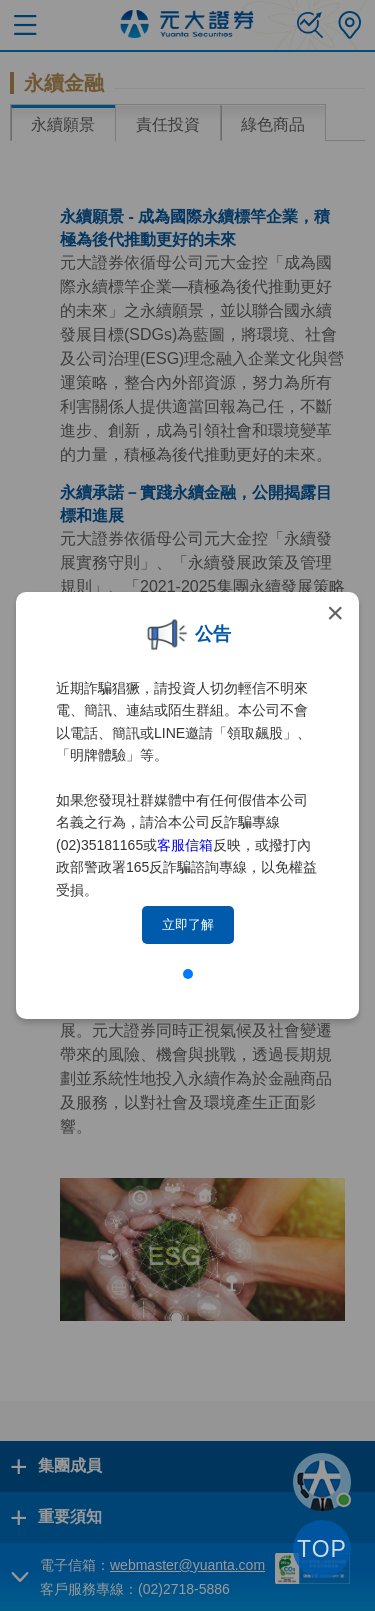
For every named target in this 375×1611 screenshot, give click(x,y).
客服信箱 (185, 845)
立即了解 (188, 924)
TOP (322, 1549)
